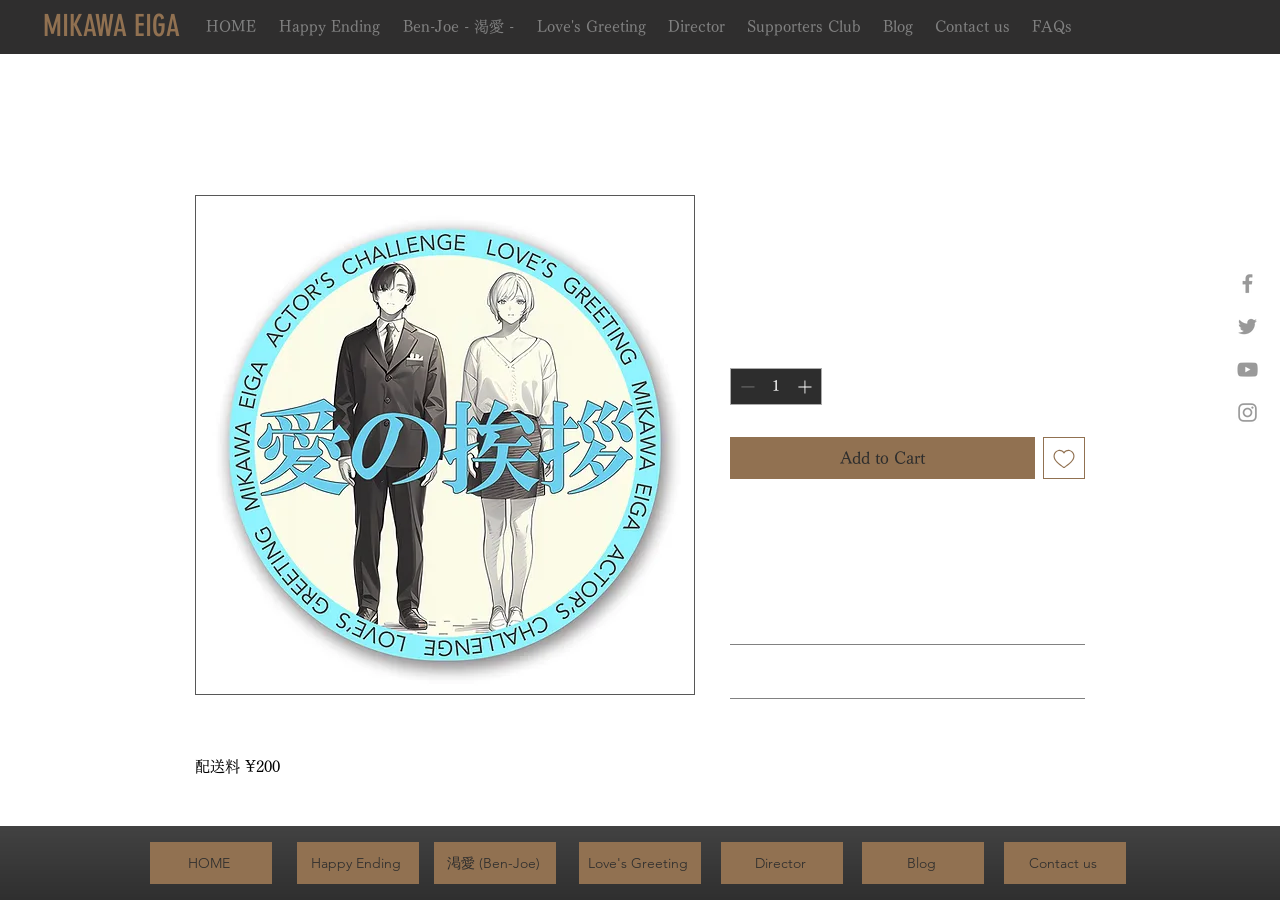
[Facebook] (1247, 283)
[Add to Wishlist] (1064, 458)
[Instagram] (1247, 412)
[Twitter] (1247, 326)
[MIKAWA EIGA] (111, 26)
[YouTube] (1247, 369)
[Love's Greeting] (640, 863)
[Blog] (923, 863)
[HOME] (211, 863)
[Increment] (806, 386)
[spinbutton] (776, 386)
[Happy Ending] (358, 863)
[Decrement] (745, 386)
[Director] (782, 863)
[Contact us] (1065, 863)
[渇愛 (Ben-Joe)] (495, 863)
